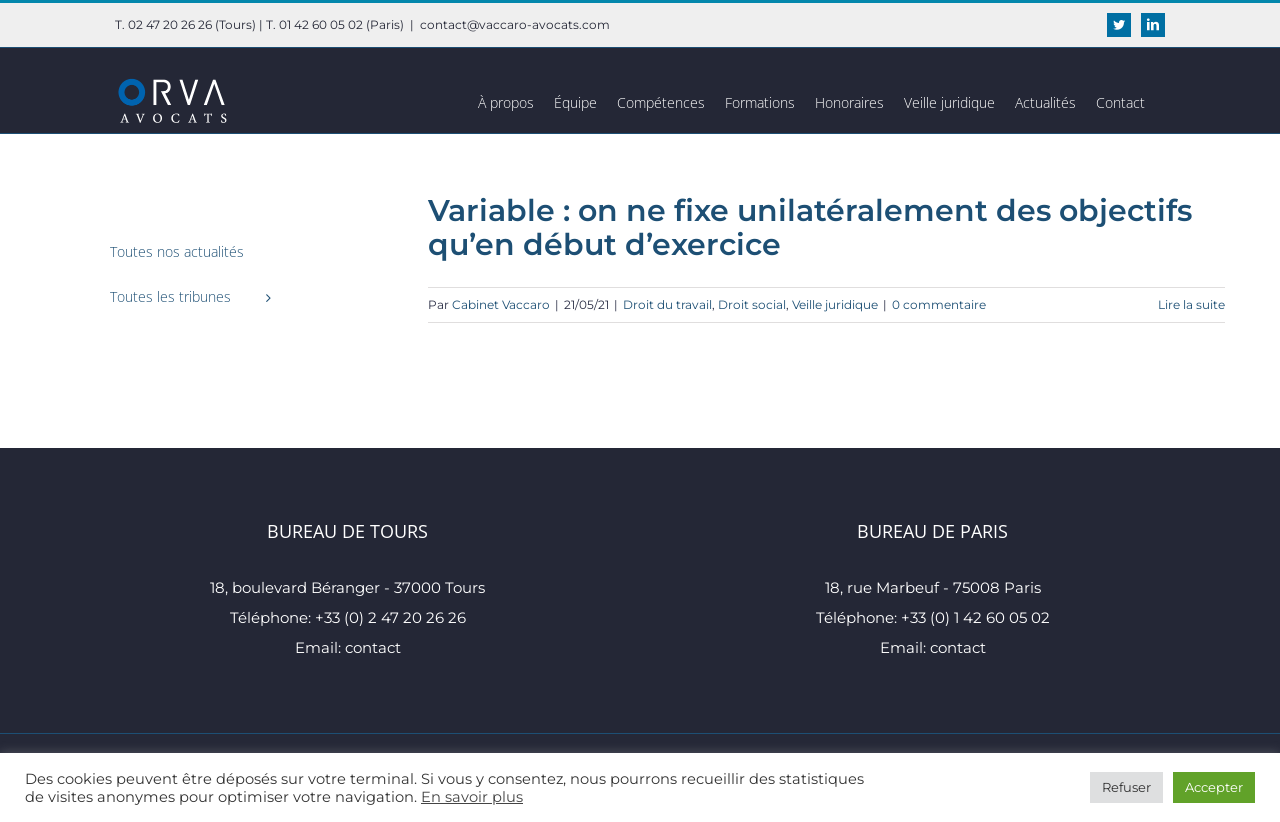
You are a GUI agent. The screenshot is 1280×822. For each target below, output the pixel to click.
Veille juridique (835, 304)
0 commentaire (939, 304)
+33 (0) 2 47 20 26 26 (390, 617)
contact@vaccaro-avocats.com (515, 24)
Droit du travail (667, 304)
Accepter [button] (1214, 787)
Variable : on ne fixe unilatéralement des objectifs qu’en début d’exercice (810, 227)
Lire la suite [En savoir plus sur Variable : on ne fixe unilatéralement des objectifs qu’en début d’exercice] (1191, 304)
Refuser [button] (1126, 787)
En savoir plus (472, 797)
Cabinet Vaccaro (501, 304)
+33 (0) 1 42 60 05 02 (975, 617)
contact (373, 647)
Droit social (752, 304)
